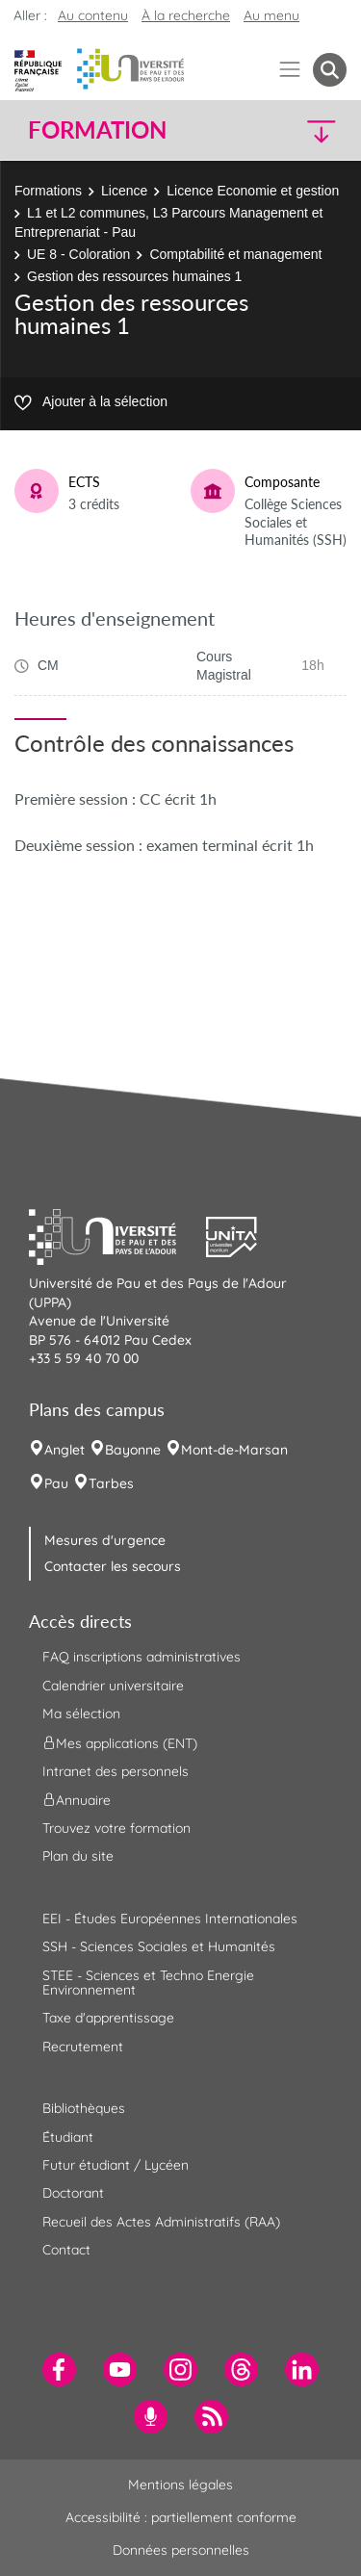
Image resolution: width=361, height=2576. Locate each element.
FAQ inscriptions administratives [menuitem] (141, 1656)
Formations (48, 190)
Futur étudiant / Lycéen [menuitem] (115, 2165)
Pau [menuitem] (56, 1483)
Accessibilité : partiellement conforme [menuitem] (181, 2517)
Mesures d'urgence (105, 1540)
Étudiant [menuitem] (67, 2137)
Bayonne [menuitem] (133, 1449)
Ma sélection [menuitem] (81, 1713)
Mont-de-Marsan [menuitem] (234, 1449)
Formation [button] (97, 129)
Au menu (271, 15)
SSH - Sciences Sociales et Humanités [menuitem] (158, 1946)
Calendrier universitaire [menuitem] (113, 1685)
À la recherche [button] (186, 15)
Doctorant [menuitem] (73, 2193)
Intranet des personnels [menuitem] (115, 1771)
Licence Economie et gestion (253, 190)
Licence (124, 190)
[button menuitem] (330, 70)
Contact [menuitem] (66, 2249)
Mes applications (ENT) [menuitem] (119, 1742)
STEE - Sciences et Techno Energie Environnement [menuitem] (148, 1982)
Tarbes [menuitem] (111, 1483)
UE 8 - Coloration (78, 254)
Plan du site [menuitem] (78, 1856)
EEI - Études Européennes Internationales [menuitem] (169, 1918)
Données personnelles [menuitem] (181, 2550)
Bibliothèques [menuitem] (83, 2108)
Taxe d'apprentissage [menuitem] (108, 2017)
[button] (309, 130)
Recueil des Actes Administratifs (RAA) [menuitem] (161, 2221)
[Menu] (290, 70)
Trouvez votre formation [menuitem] (116, 1828)
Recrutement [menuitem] (82, 2046)
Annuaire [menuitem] (76, 1800)
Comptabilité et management (235, 254)
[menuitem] (59, 2369)
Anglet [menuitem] (64, 1449)
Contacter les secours (112, 1566)
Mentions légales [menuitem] (180, 2484)
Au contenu (93, 15)
